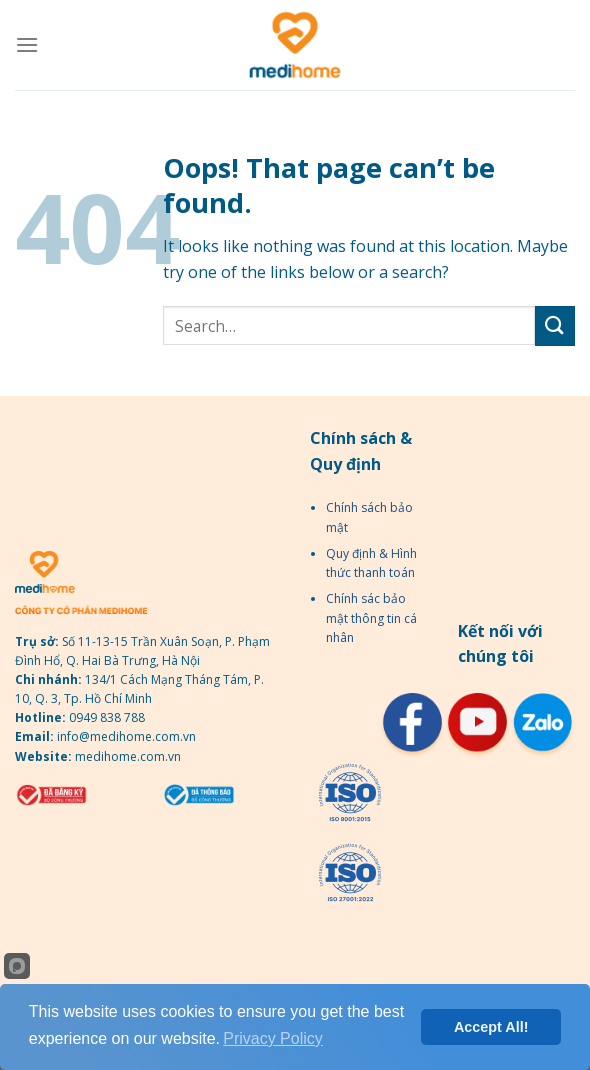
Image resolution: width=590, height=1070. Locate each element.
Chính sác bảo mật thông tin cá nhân (371, 617)
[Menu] (27, 44)
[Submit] (555, 325)
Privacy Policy (273, 1038)
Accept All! (491, 1027)
